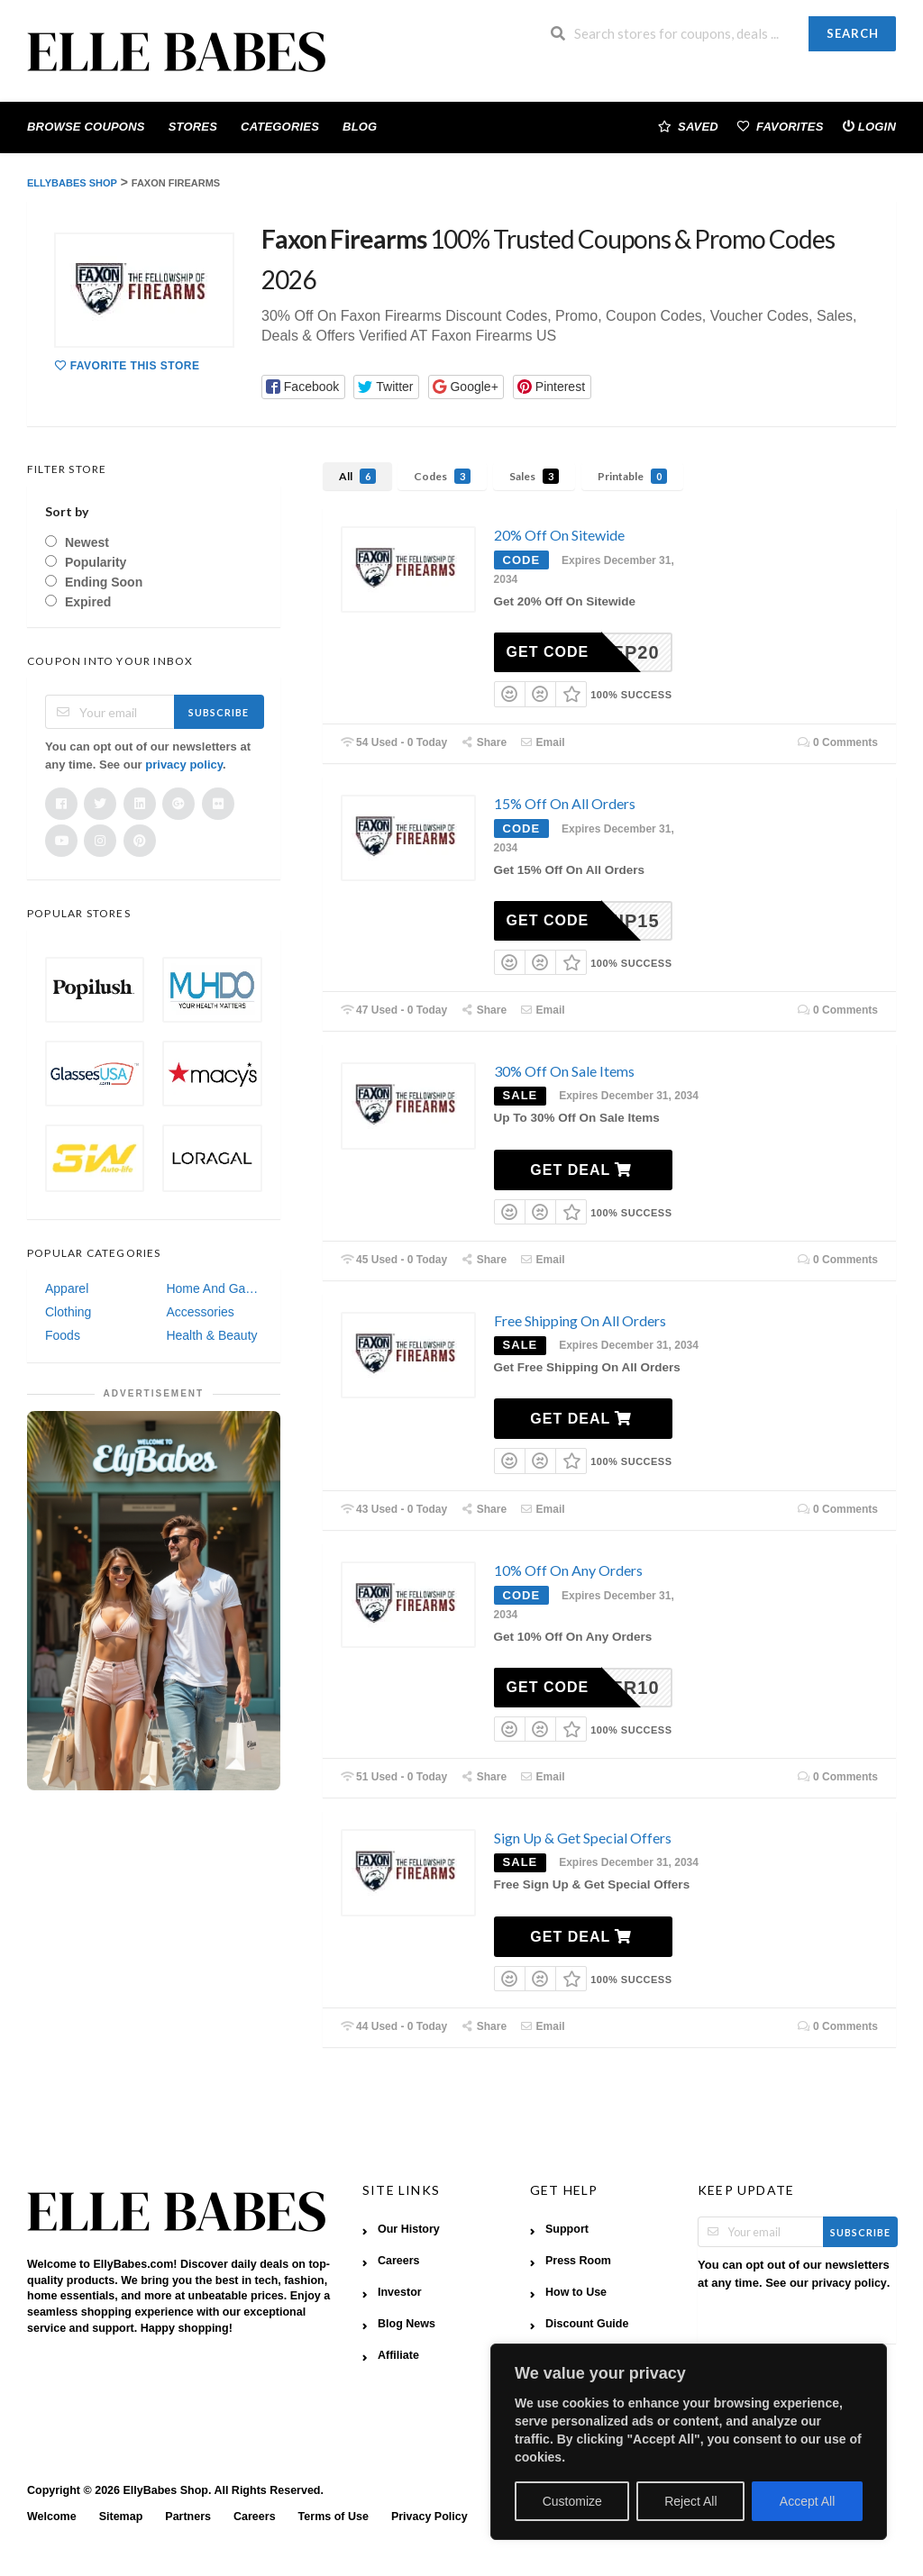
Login (869, 125)
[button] (303, 387)
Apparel (66, 1288)
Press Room (578, 2260)
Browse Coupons (86, 126)
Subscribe (218, 712)
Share (484, 742)
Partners (188, 2516)
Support (567, 2229)
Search (853, 33)
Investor (400, 2292)
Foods (62, 1335)
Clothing (68, 1312)
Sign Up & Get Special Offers (583, 1837)
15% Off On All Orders (564, 803)
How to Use (576, 2292)
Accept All (807, 2501)
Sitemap (121, 2516)
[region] (688, 2442)
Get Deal (581, 1170)
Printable (632, 476)
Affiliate (398, 2355)
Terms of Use (333, 2516)
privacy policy (184, 764)
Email (542, 742)
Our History (409, 2229)
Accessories (199, 1312)
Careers (399, 2260)
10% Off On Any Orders (568, 1570)
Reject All (690, 2501)
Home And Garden (213, 1288)
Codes (442, 476)
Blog (360, 126)
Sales (534, 476)
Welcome (52, 2516)
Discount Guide (586, 2323)
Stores (193, 126)
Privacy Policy (429, 2516)
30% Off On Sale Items (564, 1070)
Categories (280, 126)
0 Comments (837, 742)
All (357, 476)
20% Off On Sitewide (559, 534)
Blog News (406, 2323)
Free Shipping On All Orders (580, 1320)
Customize (572, 2501)
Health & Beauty (211, 1335)
